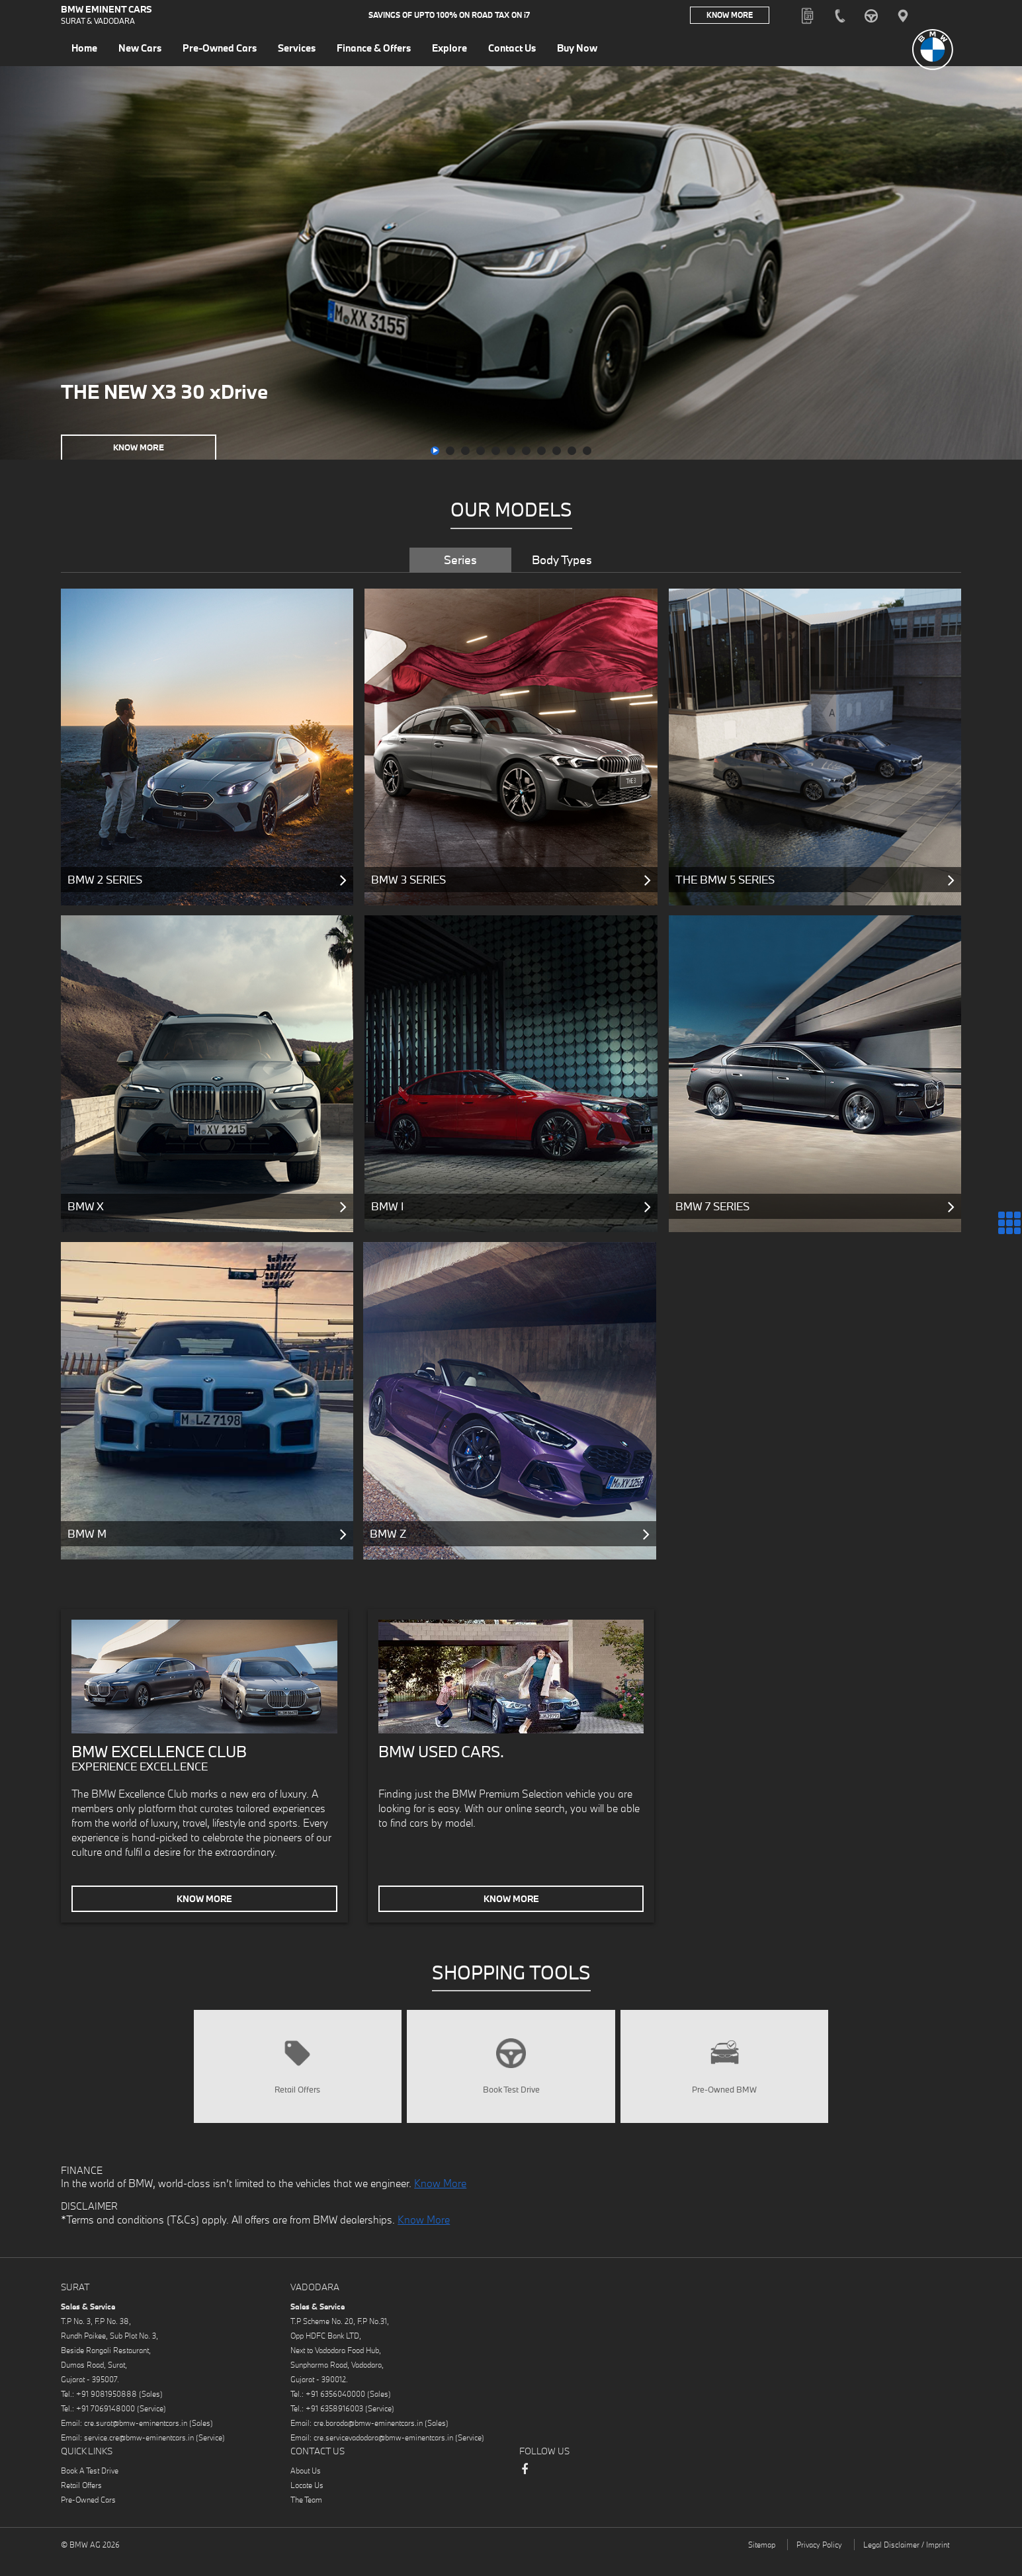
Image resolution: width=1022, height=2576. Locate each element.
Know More (729, 16)
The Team (306, 2517)
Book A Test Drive (89, 2488)
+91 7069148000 (105, 2426)
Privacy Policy (819, 2562)
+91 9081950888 (106, 2411)
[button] (435, 450)
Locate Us (306, 2502)
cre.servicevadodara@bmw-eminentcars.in (383, 2455)
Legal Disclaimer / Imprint (906, 2562)
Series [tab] (460, 559)
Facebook (524, 2493)
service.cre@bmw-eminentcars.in (139, 2455)
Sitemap (761, 2562)
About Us (305, 2488)
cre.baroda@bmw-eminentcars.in (368, 2440)
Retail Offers (81, 2502)
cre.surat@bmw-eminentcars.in (135, 2440)
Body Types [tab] (562, 559)
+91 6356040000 (335, 2411)
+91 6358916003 (334, 2426)
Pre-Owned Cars (88, 2517)
